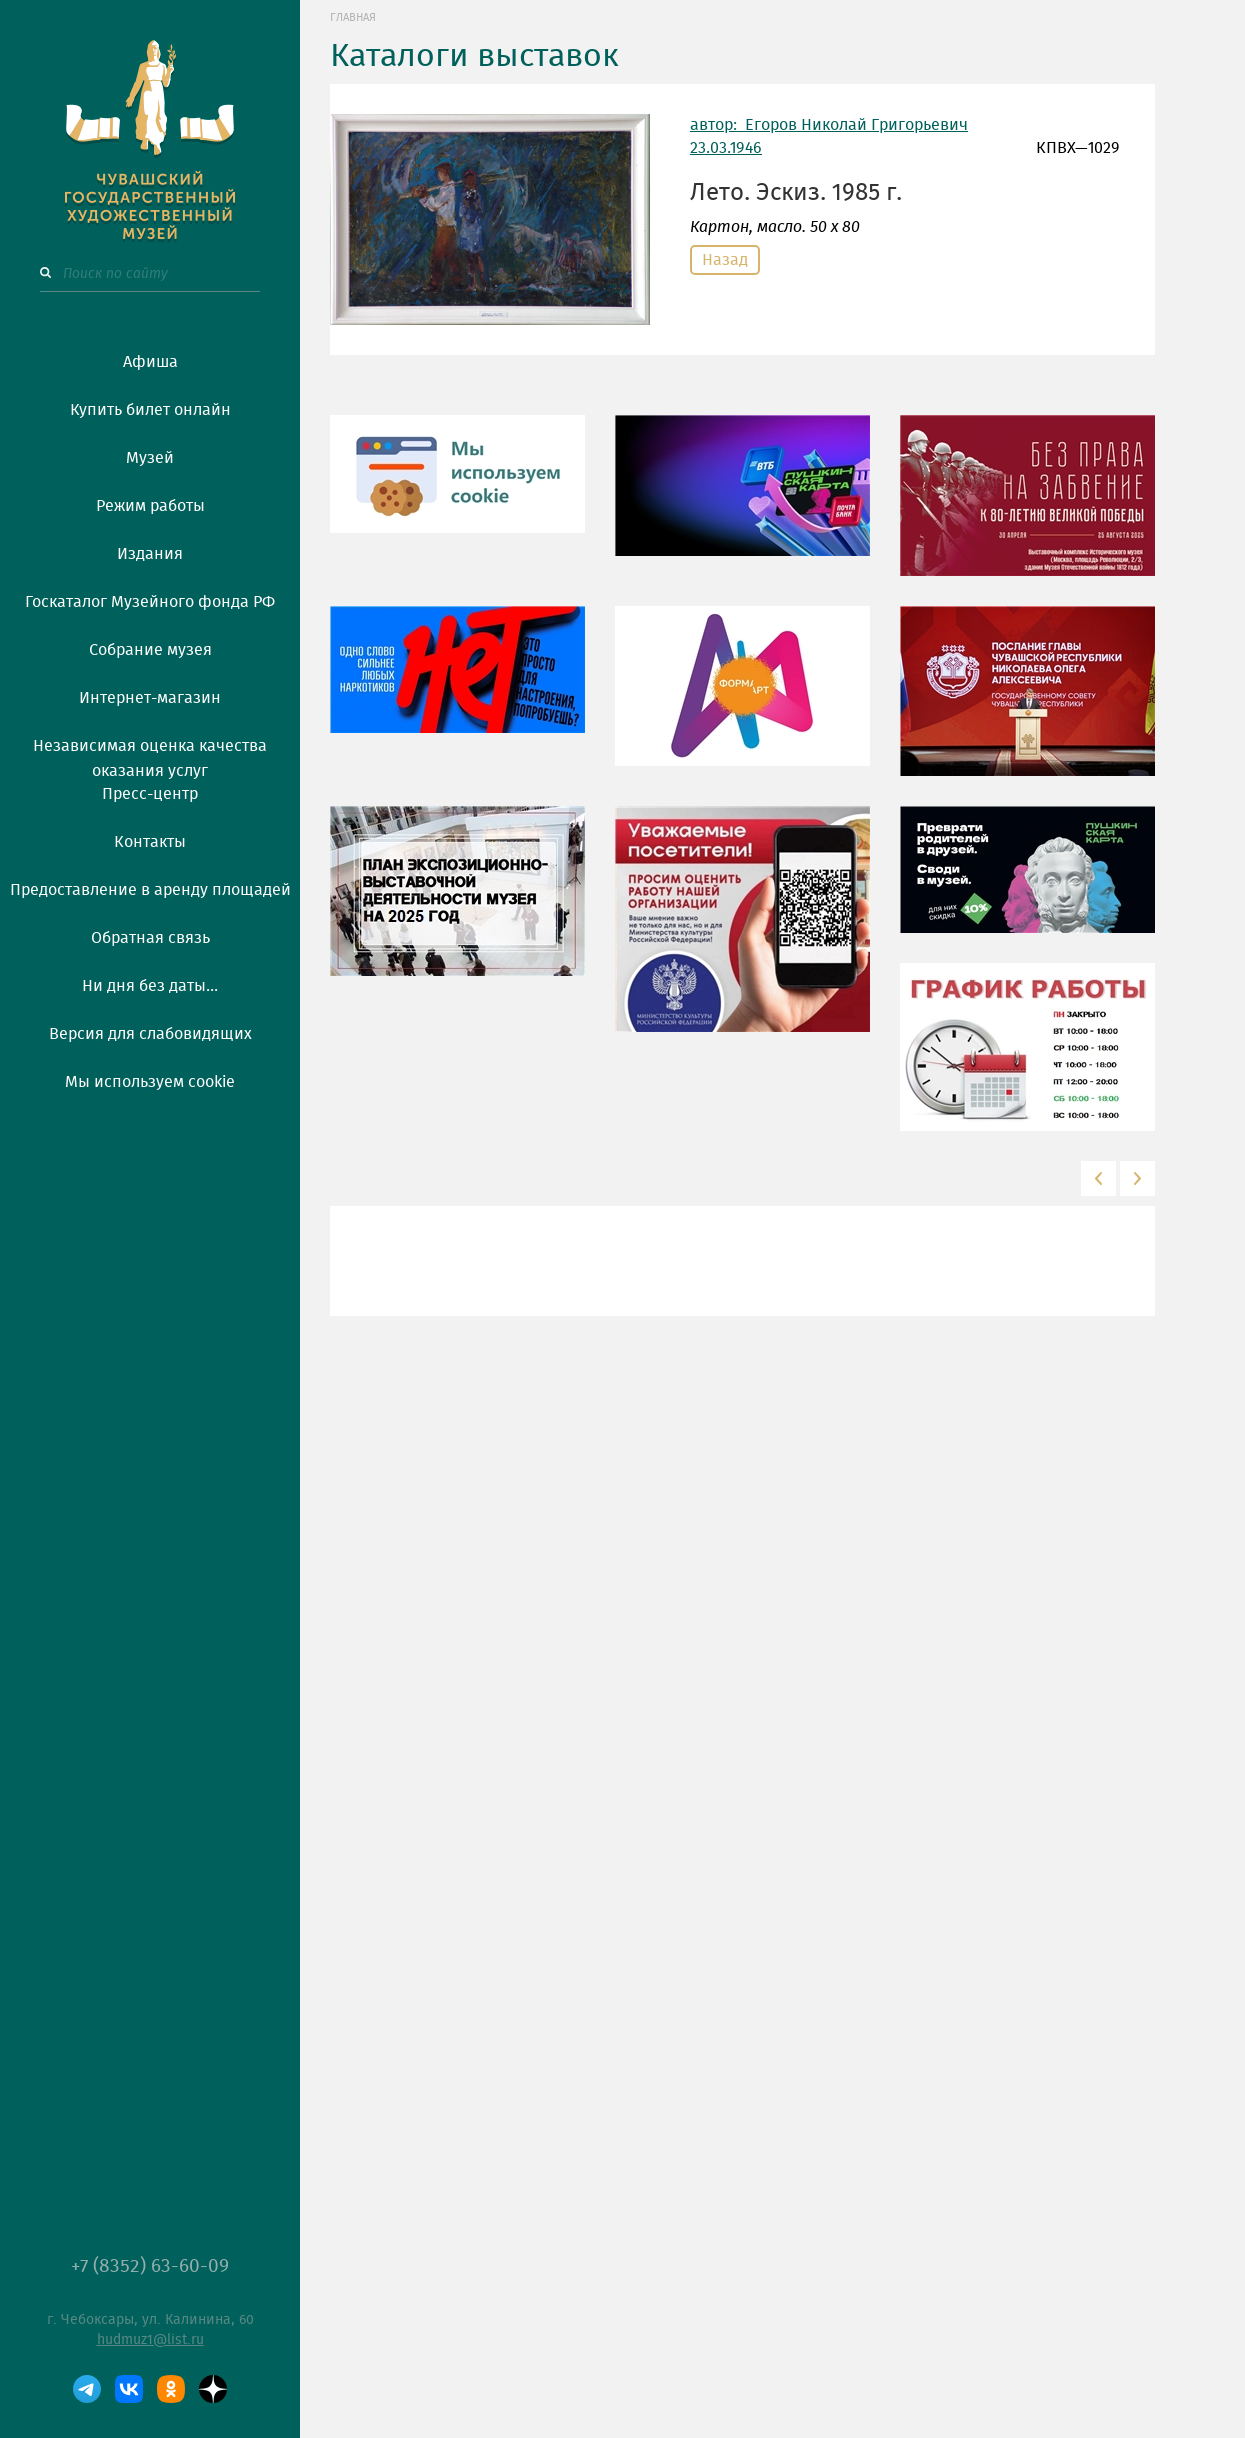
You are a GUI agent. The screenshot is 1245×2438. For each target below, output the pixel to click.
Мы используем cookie (150, 1082)
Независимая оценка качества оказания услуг (150, 755)
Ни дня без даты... (150, 986)
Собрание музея (150, 650)
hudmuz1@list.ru (150, 2340)
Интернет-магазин (150, 698)
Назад (725, 260)
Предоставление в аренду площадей (150, 890)
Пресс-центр (150, 794)
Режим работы (150, 506)
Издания (150, 554)
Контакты (150, 842)
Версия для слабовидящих (150, 1034)
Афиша (150, 362)
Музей (150, 458)
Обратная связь (150, 938)
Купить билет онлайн (150, 410)
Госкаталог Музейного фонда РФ (150, 602)
